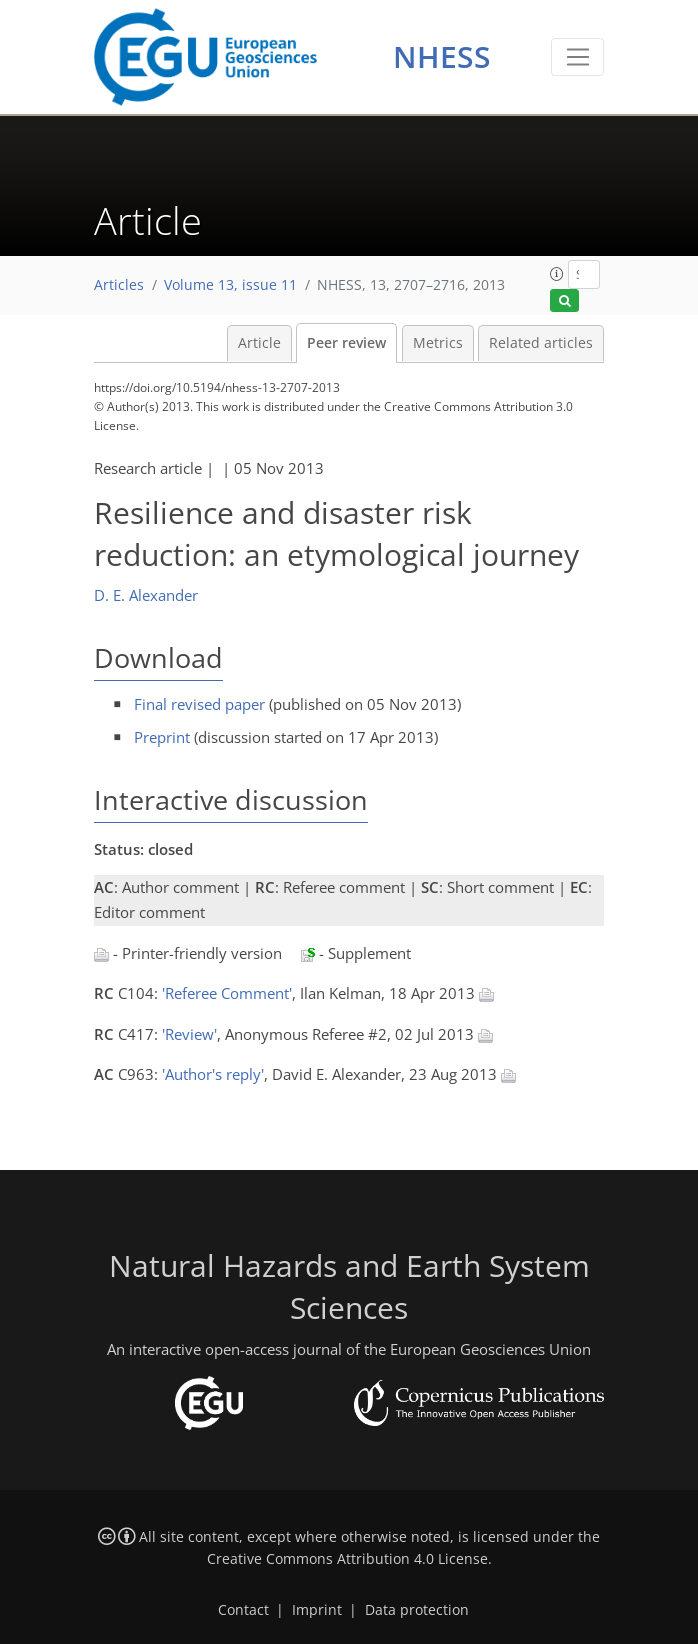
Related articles (541, 343)
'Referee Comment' (227, 993)
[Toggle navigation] (577, 57)
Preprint (162, 737)
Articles (119, 285)
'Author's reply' (213, 1074)
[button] (557, 274)
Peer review (346, 343)
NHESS (442, 56)
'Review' (189, 1034)
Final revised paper (199, 704)
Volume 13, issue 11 (230, 285)
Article (259, 343)
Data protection (417, 1610)
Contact (243, 1610)
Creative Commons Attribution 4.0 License (347, 1559)
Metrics (438, 343)
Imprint (317, 1610)
